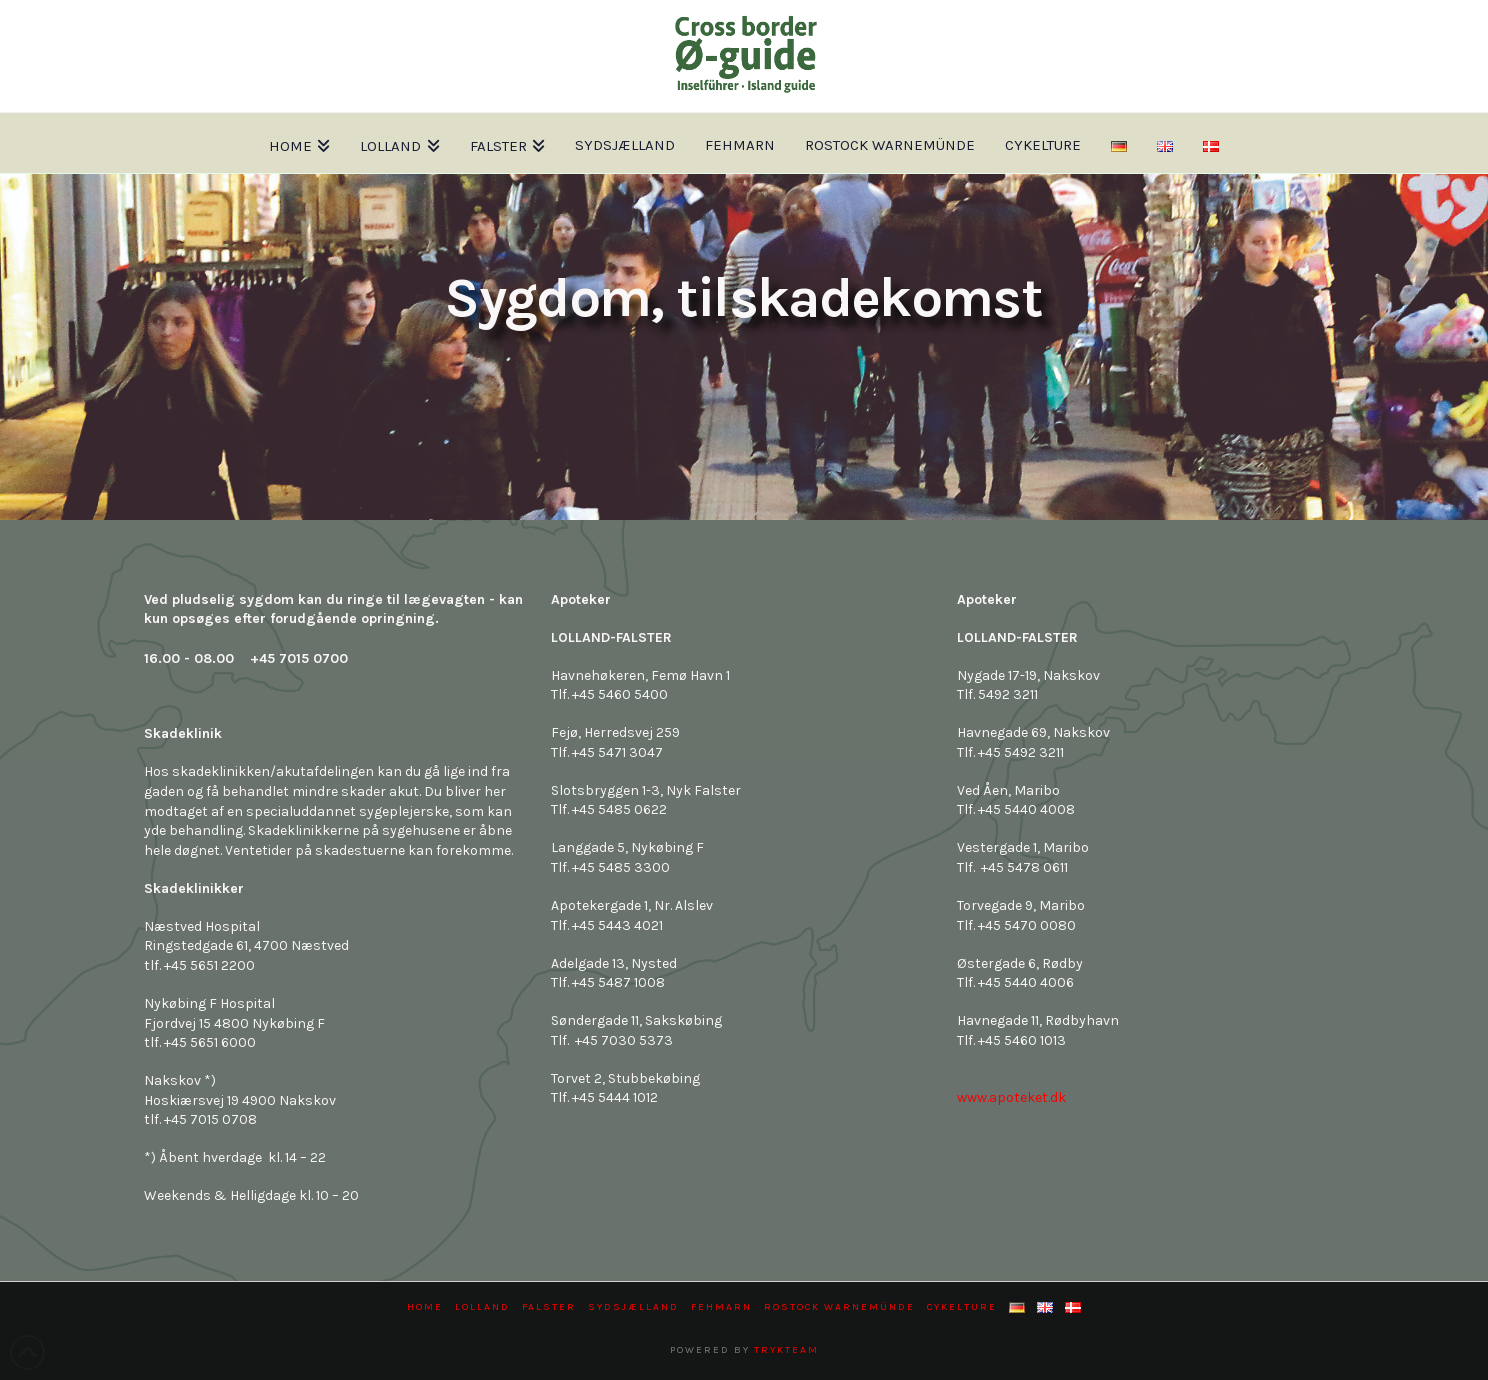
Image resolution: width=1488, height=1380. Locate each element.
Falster (549, 1307)
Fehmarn (721, 1307)
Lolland (482, 1307)
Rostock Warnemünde (839, 1307)
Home (425, 1307)
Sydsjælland (633, 1307)
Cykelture (962, 1307)
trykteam (786, 1350)
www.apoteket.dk (1011, 1097)
